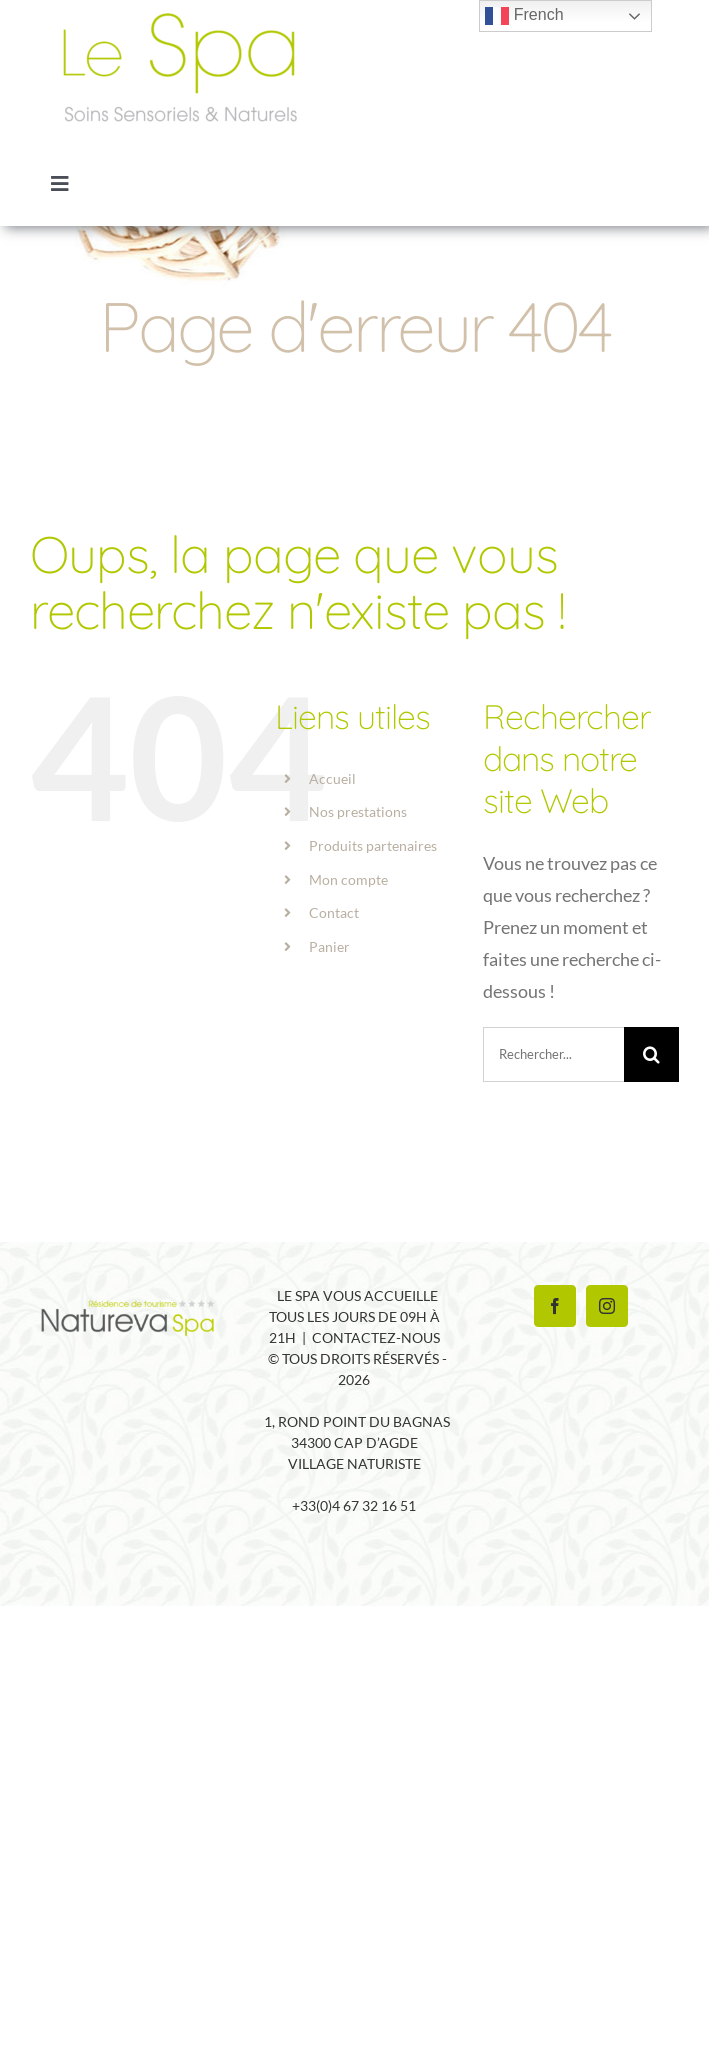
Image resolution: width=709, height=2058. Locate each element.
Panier (329, 946)
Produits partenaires (373, 845)
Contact (334, 912)
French (524, 16)
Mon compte (348, 879)
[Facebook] (555, 1306)
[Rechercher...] (553, 1054)
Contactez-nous (376, 1337)
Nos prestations (358, 811)
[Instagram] (607, 1306)
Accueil (332, 778)
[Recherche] (651, 1054)
